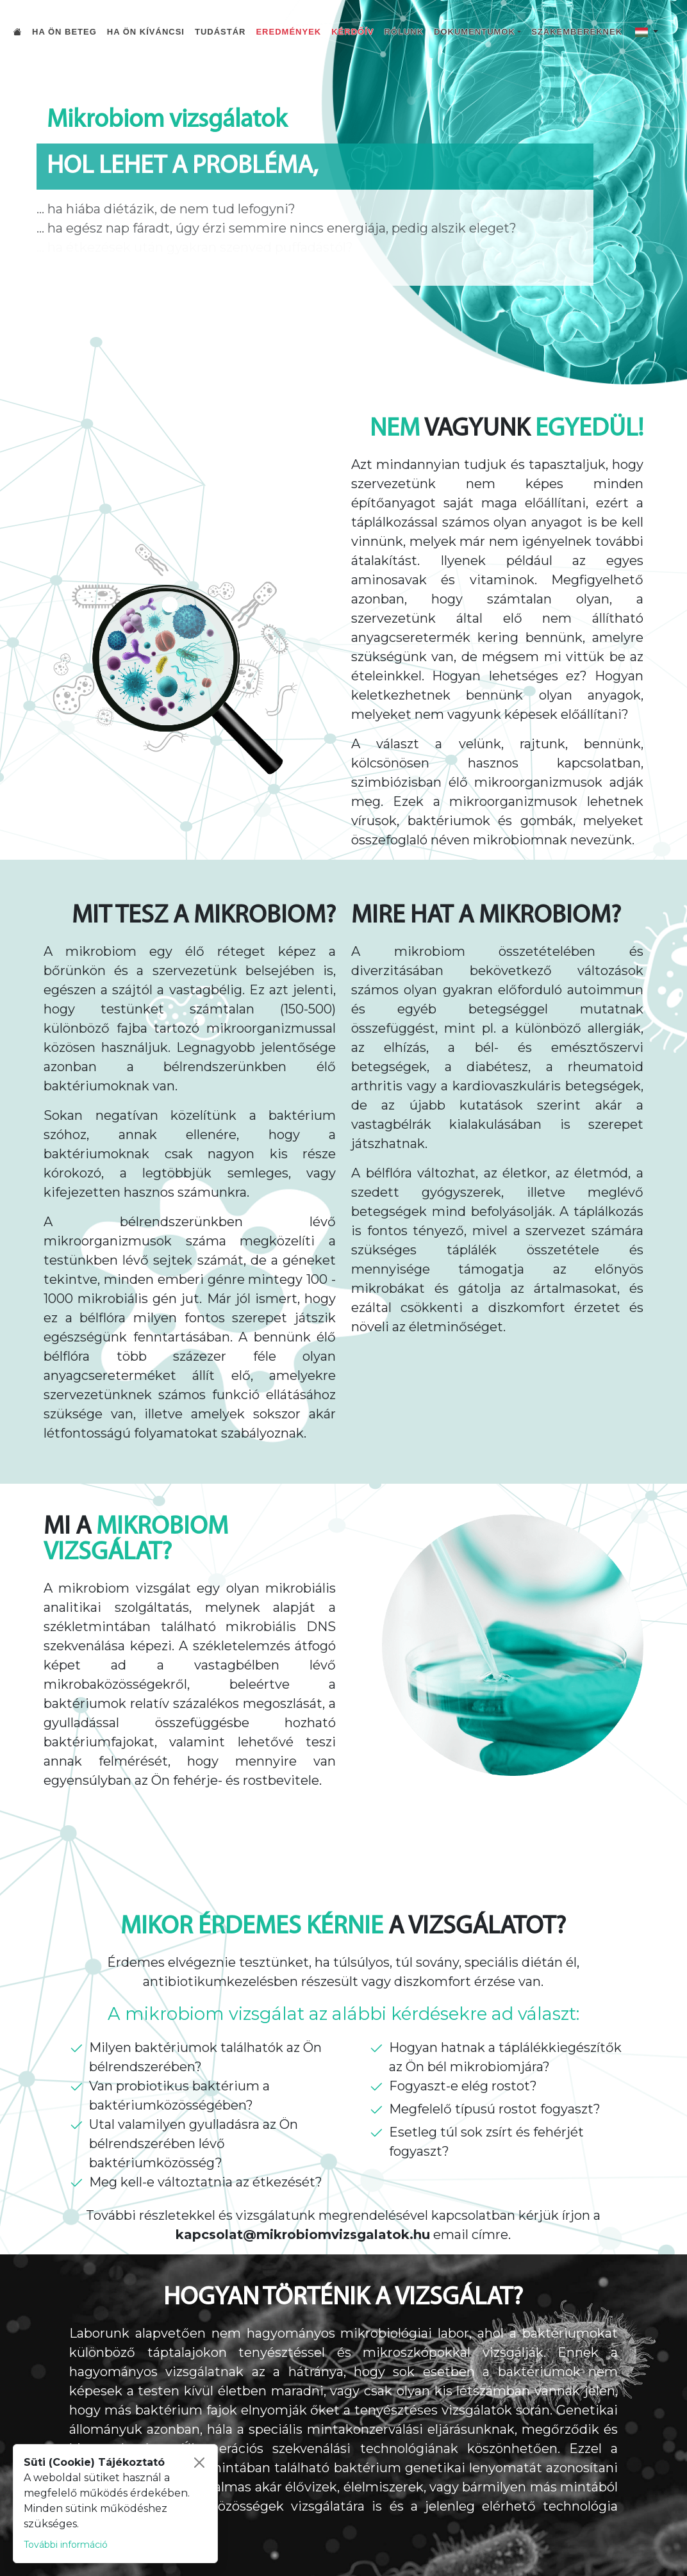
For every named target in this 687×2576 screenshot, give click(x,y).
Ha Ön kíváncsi (146, 32)
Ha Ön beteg (64, 32)
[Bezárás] (199, 2462)
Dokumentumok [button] (474, 32)
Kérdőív (352, 32)
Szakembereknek (576, 32)
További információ (66, 2544)
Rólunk (404, 32)
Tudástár (220, 32)
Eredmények (288, 32)
